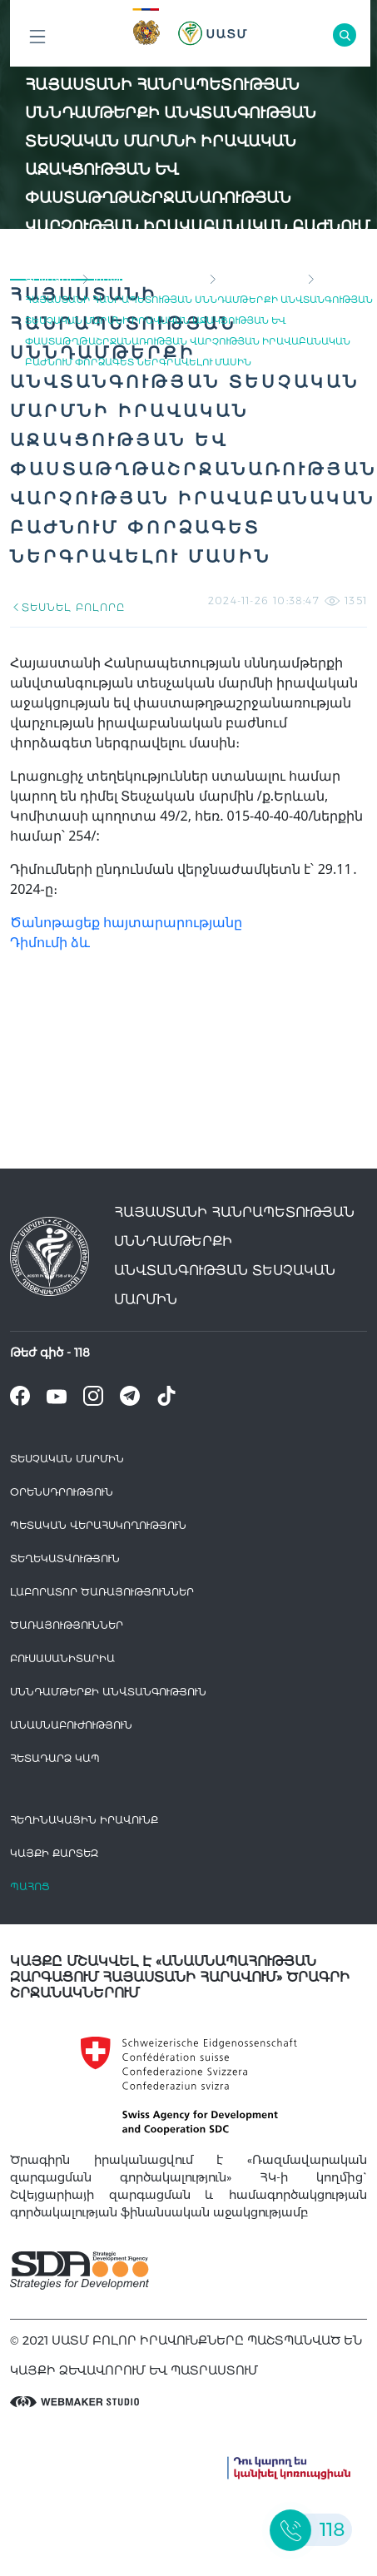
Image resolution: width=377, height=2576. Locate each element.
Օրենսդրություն (61, 1492)
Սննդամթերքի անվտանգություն (108, 1691)
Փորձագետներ (261, 279)
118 (82, 1352)
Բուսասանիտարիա (62, 1658)
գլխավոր (51, 279)
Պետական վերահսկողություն (98, 1525)
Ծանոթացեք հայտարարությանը (126, 922)
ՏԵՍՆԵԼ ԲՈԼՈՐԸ (67, 607)
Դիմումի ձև (50, 942)
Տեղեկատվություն (65, 1558)
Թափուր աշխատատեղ (148, 279)
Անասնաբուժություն (71, 1725)
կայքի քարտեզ (54, 1853)
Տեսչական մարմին (67, 1458)
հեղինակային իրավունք (84, 1820)
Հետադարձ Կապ (55, 1758)
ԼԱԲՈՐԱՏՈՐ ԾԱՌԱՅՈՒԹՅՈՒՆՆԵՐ (102, 1592)
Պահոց (30, 1886)
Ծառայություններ (66, 1625)
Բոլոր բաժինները (37, 41)
